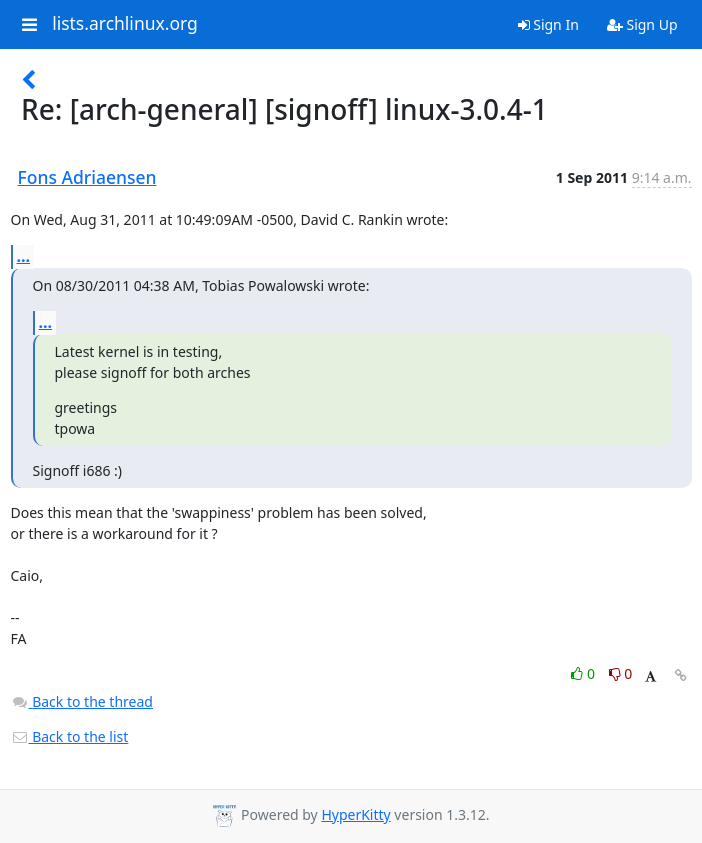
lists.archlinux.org (125, 24)
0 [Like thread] (584, 673)
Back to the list (70, 736)
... (24, 256)
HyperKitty (355, 814)
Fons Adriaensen (87, 177)
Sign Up (642, 24)
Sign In (548, 24)
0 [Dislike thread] (621, 673)
